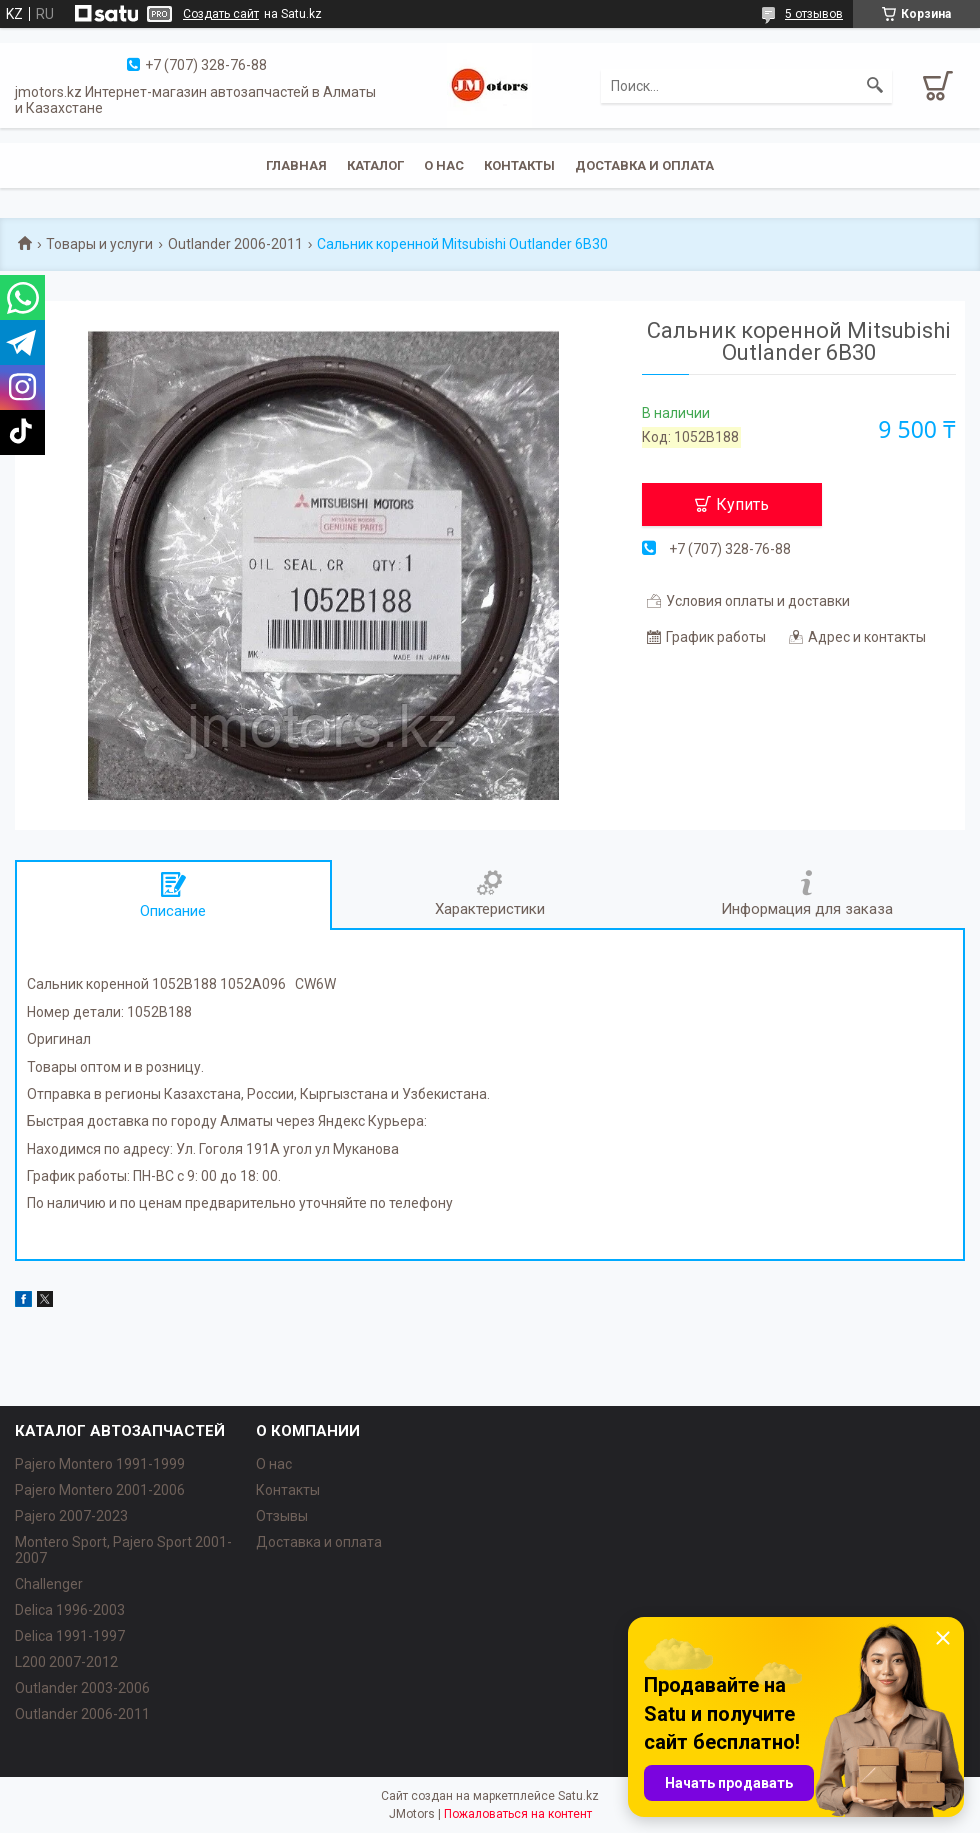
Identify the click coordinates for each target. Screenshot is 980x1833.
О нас (444, 165)
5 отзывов (814, 14)
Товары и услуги (99, 244)
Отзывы (282, 1516)
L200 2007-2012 (66, 1662)
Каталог (375, 165)
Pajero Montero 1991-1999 (100, 1464)
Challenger (49, 1584)
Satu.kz (578, 1796)
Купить (742, 504)
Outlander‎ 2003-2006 (82, 1688)
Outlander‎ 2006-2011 (82, 1714)
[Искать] (875, 86)
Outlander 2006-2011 (235, 244)
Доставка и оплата (644, 165)
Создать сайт (221, 14)
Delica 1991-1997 (70, 1636)
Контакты (519, 165)
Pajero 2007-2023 (71, 1516)
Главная (296, 165)
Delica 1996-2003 (70, 1610)
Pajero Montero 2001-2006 (100, 1490)
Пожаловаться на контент (518, 1814)
